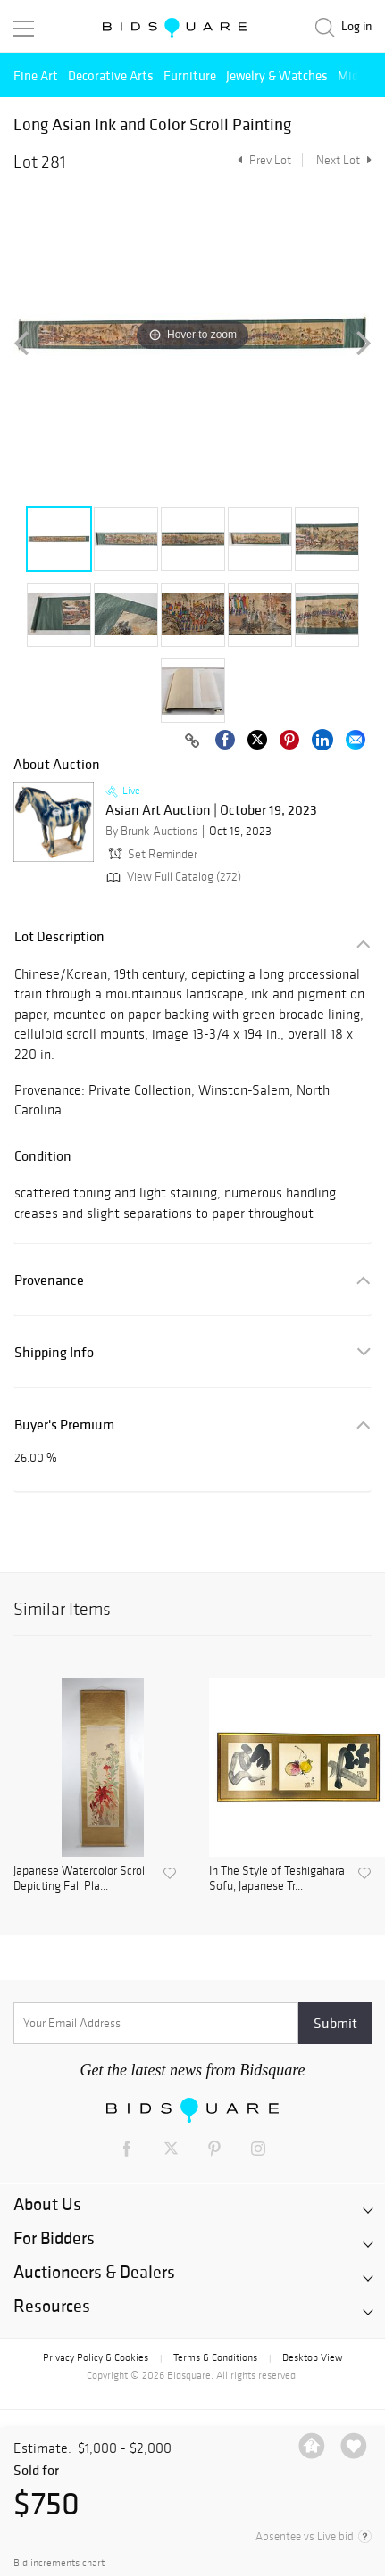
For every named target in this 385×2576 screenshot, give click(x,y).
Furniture (189, 75)
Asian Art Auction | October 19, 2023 (211, 810)
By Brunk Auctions (151, 831)
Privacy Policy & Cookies (95, 2357)
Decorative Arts (111, 75)
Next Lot (344, 160)
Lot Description (59, 936)
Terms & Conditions (215, 2357)
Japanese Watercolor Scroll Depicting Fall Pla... (80, 1878)
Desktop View (312, 2357)
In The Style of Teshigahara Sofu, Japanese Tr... (277, 1878)
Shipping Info (54, 1352)
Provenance (49, 1279)
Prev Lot (262, 160)
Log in (356, 26)
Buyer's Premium (64, 1424)
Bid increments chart (59, 2563)
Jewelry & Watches (277, 75)
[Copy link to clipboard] (192, 741)
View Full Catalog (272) (172, 876)
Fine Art (35, 75)
